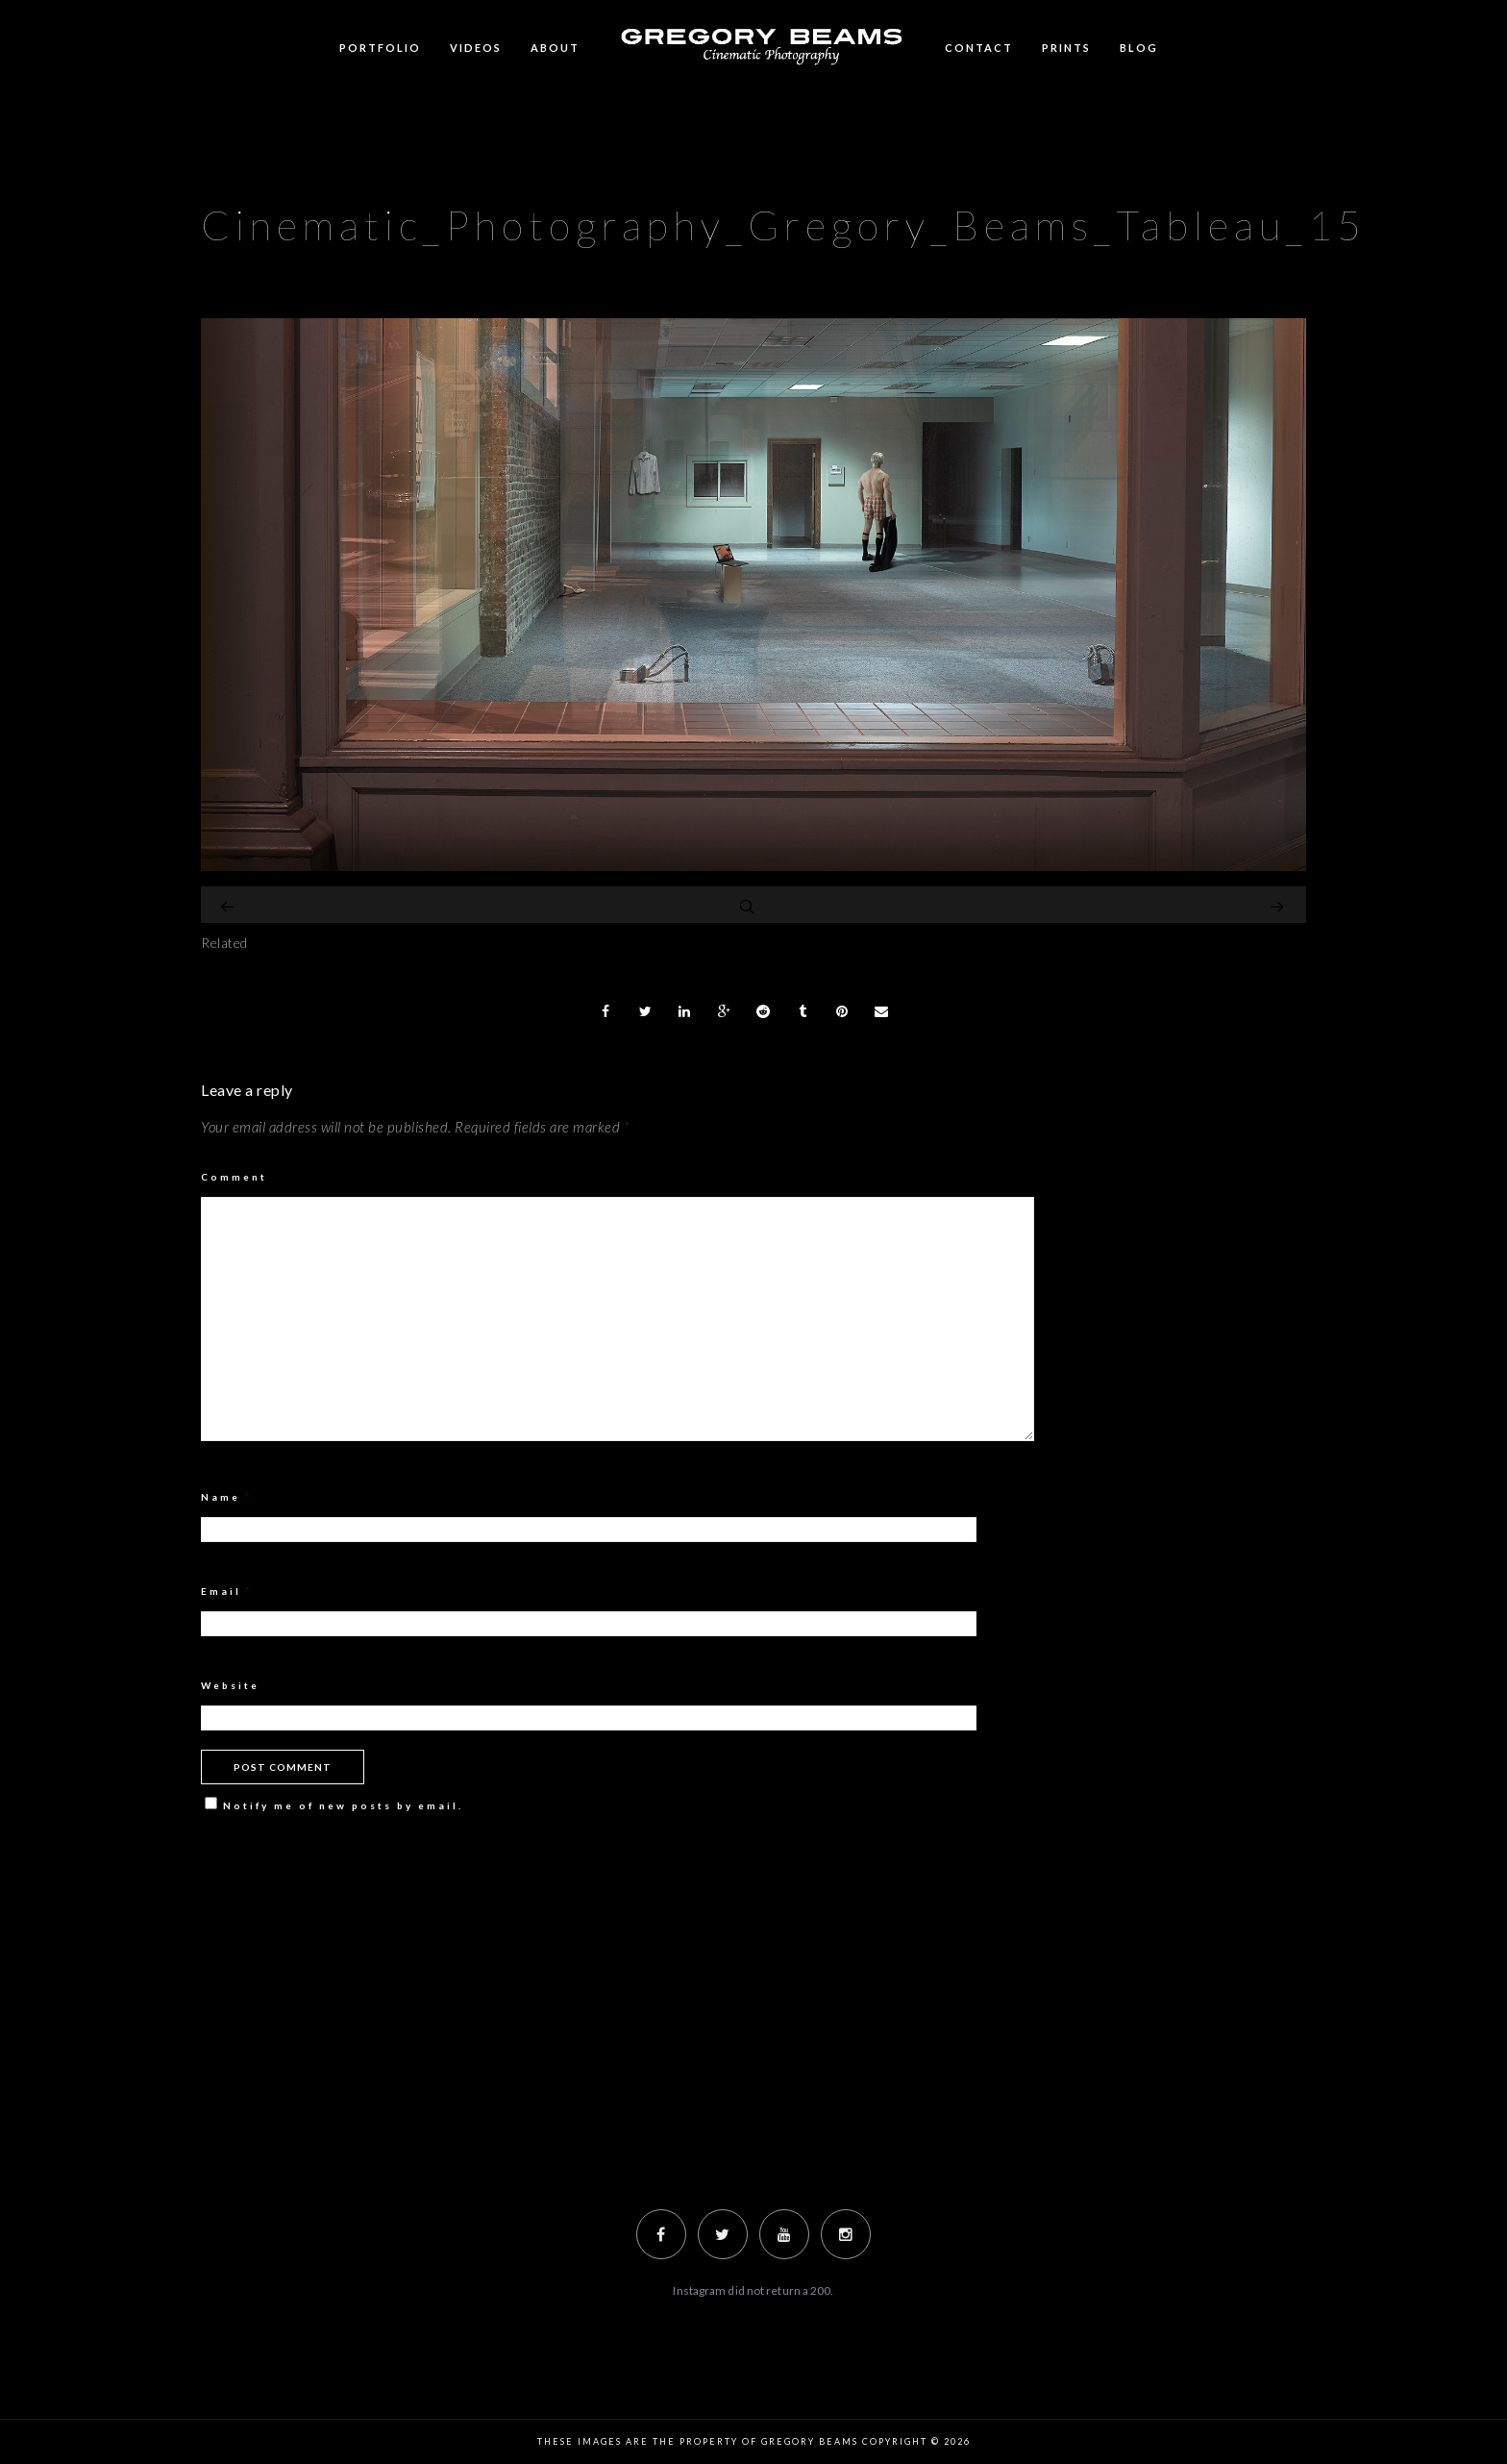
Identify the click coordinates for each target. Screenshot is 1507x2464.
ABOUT (555, 47)
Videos (476, 47)
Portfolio (380, 47)
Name (226, 1497)
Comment (234, 1176)
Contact (979, 47)
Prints (1066, 47)
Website (230, 1685)
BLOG (1139, 47)
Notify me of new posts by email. (343, 1805)
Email (227, 1591)
